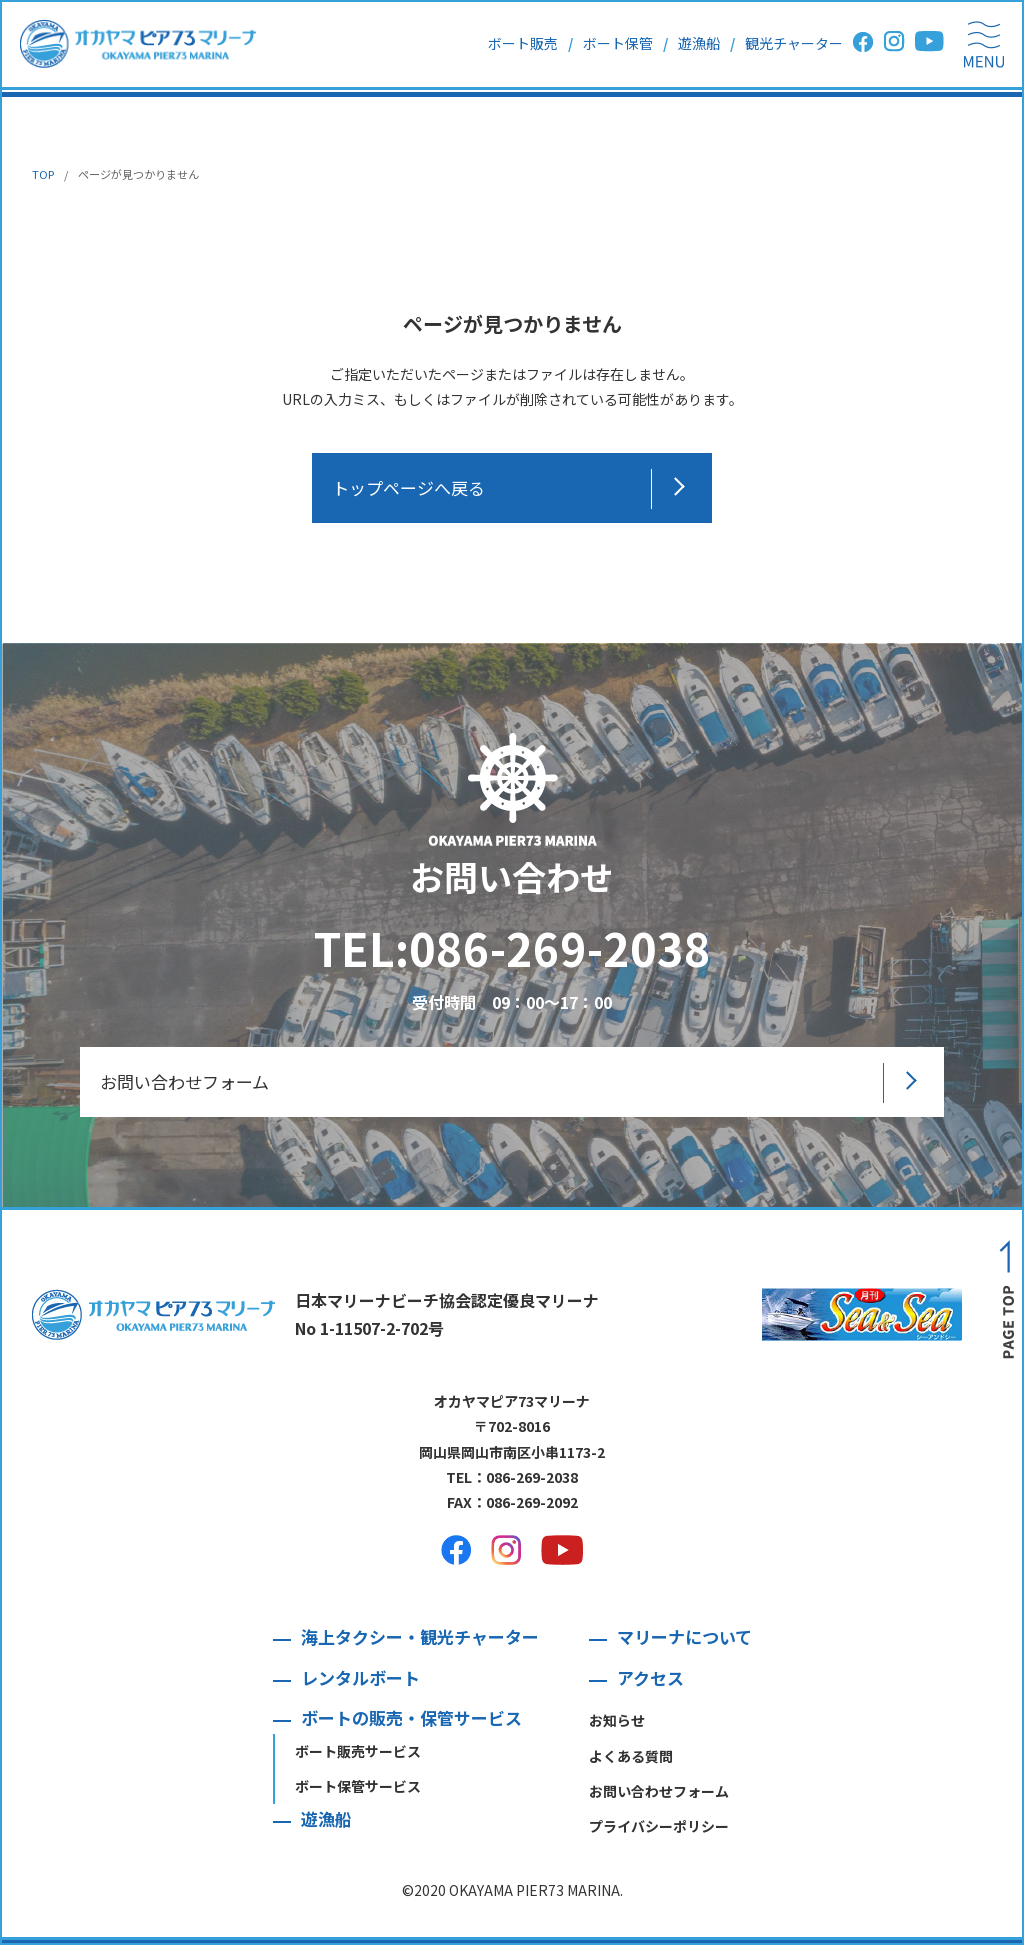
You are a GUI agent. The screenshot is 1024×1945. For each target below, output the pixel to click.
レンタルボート (360, 1677)
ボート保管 (618, 43)
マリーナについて (684, 1636)
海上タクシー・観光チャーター (420, 1636)
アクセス (650, 1677)
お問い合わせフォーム (184, 1081)
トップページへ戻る (408, 487)
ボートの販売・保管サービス (411, 1717)
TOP (43, 174)
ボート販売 (523, 43)
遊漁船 (699, 43)
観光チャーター (794, 43)
